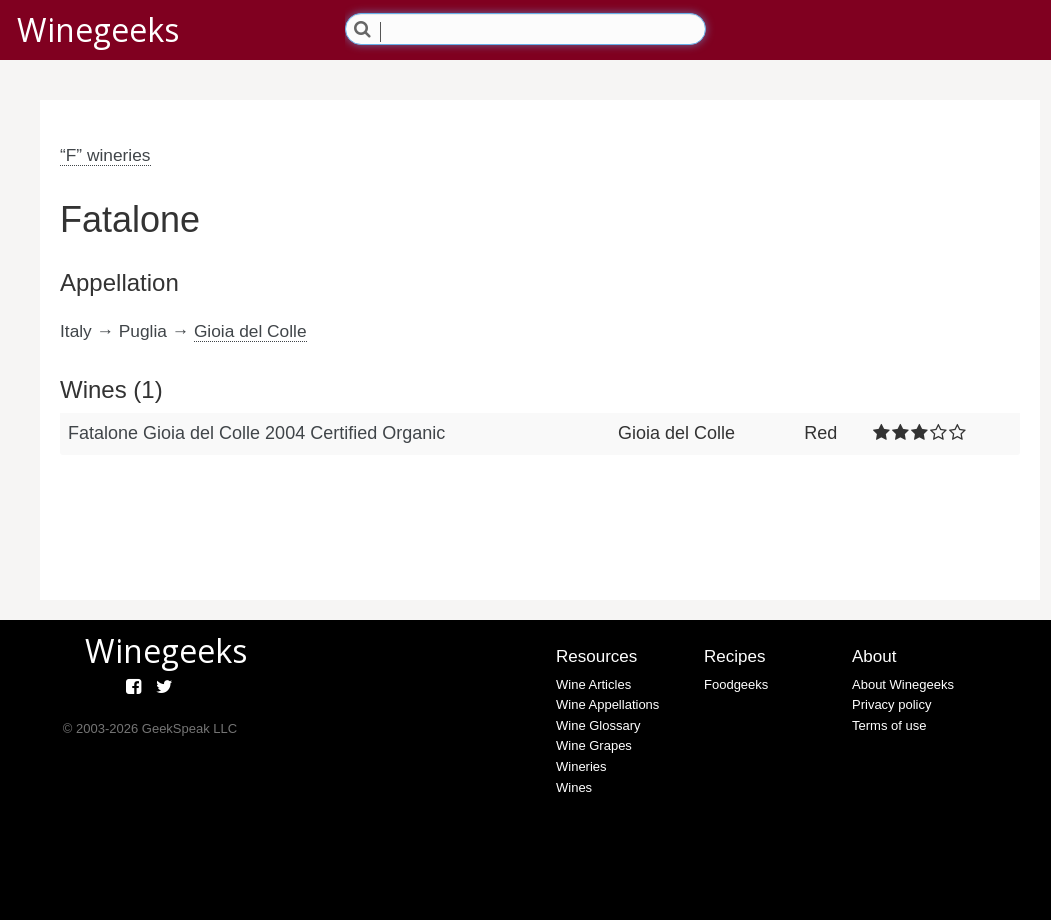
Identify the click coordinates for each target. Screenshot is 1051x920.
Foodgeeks (736, 684)
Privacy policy (891, 704)
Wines (574, 787)
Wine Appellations (607, 704)
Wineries (581, 766)
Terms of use (889, 725)
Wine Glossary (598, 725)
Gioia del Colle (250, 331)
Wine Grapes (594, 745)
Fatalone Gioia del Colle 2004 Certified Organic (256, 433)
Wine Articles (593, 684)
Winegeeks (98, 29)
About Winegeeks (903, 684)
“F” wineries (105, 155)
